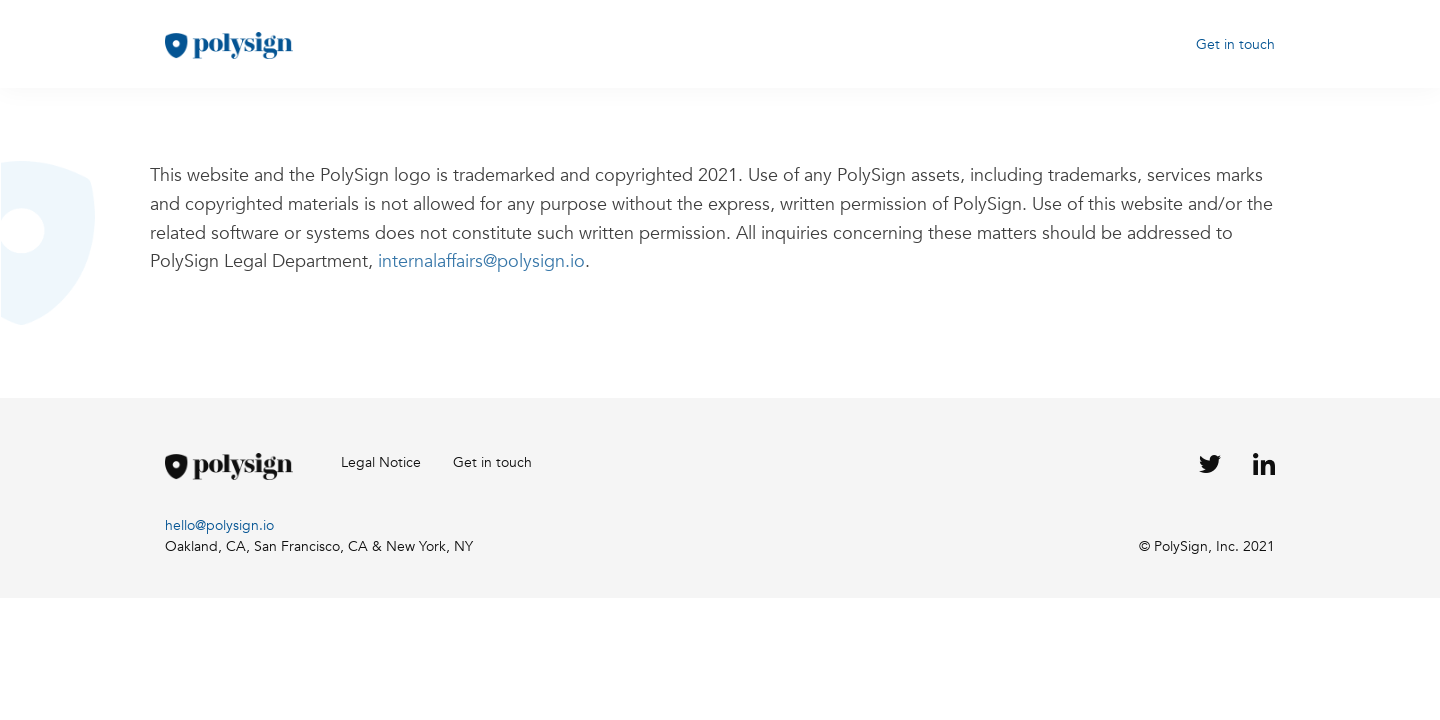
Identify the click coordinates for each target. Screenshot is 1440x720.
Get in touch (1235, 44)
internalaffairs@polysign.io (481, 261)
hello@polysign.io (219, 525)
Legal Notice (381, 462)
